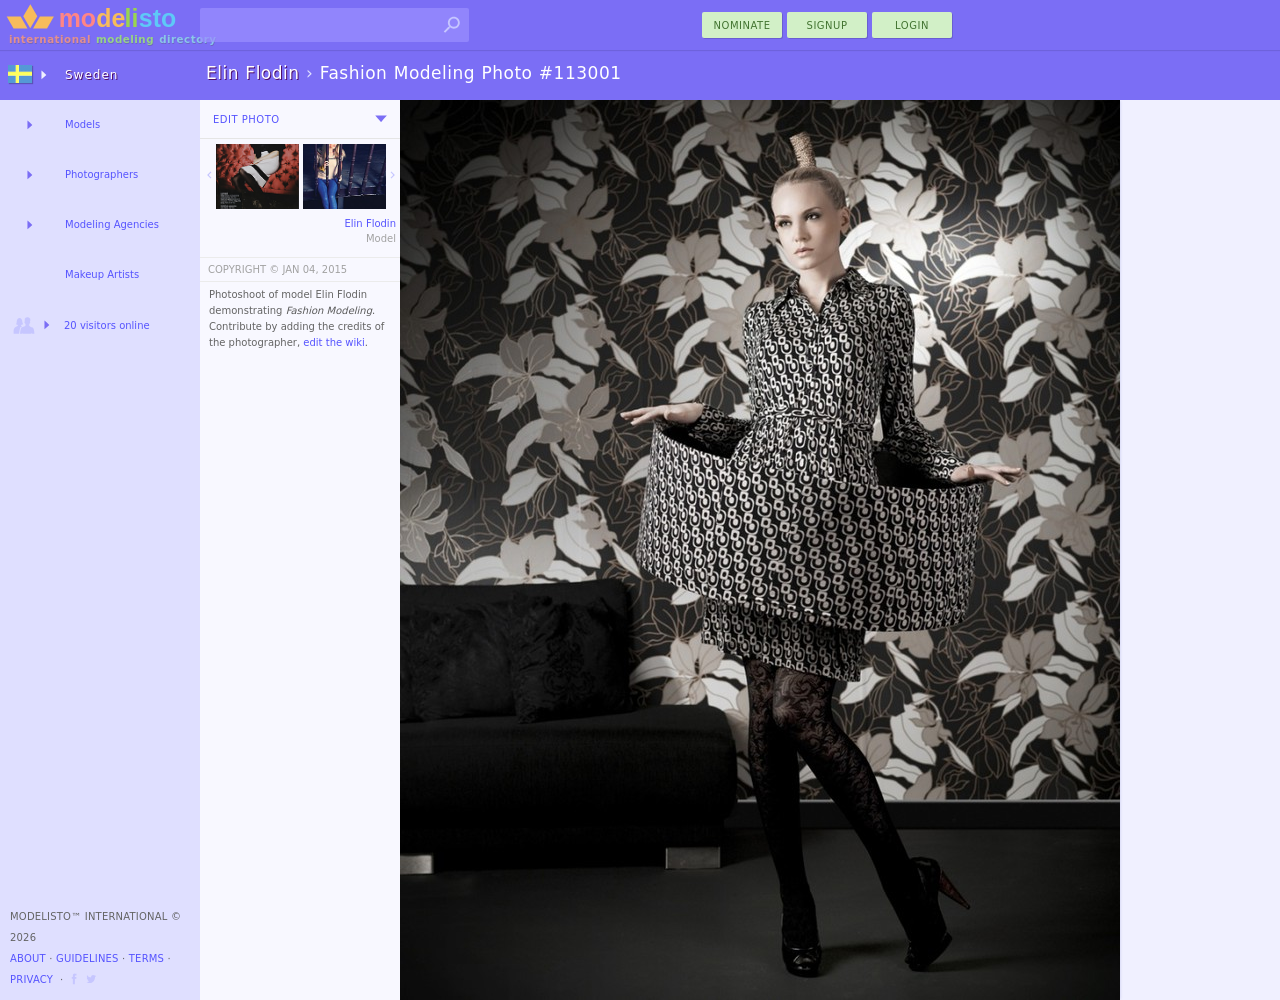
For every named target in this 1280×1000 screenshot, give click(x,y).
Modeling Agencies (112, 224)
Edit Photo (246, 119)
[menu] (381, 119)
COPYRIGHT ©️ (243, 269)
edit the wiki (334, 342)
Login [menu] (912, 25)
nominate (742, 25)
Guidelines (87, 958)
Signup (827, 25)
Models (82, 124)
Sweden (91, 75)
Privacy (31, 979)
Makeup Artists (102, 274)
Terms (146, 958)
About (28, 958)
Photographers (101, 174)
